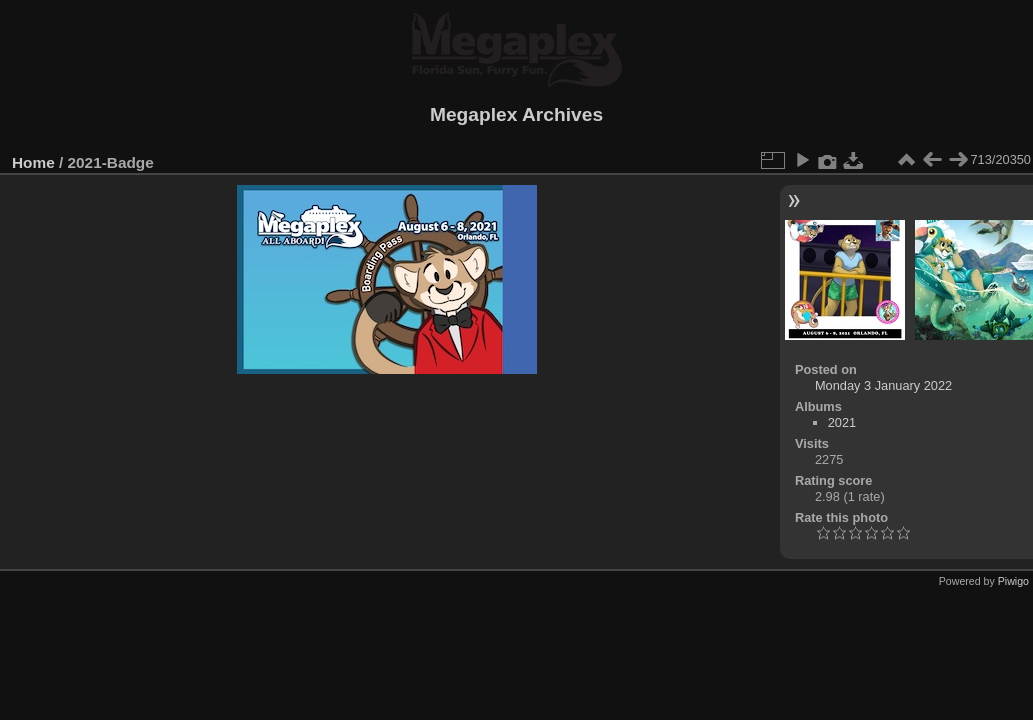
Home (33, 162)
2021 (842, 422)
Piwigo (1013, 581)
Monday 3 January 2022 (883, 385)
